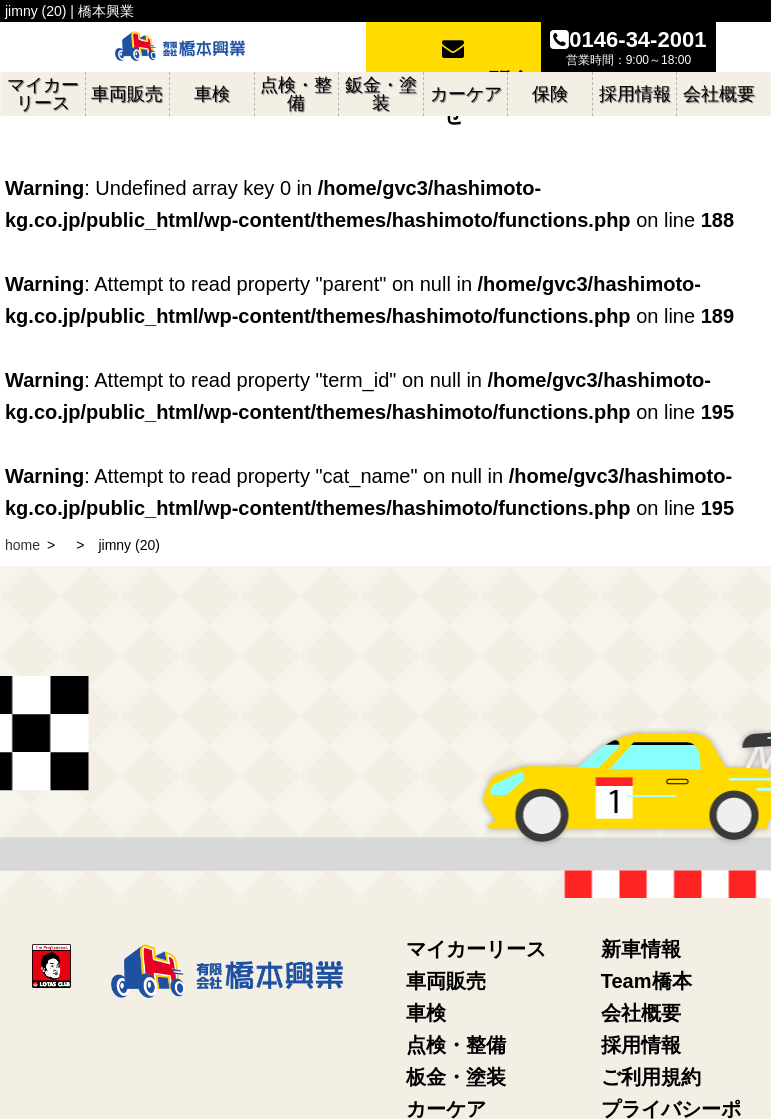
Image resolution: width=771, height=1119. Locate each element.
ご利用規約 (651, 1077)
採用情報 (641, 1045)
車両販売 (446, 981)
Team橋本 (646, 981)
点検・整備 (456, 1045)
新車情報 (641, 949)
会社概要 (641, 1013)
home (22, 545)
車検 (426, 1013)
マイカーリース (476, 949)
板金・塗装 (456, 1077)
